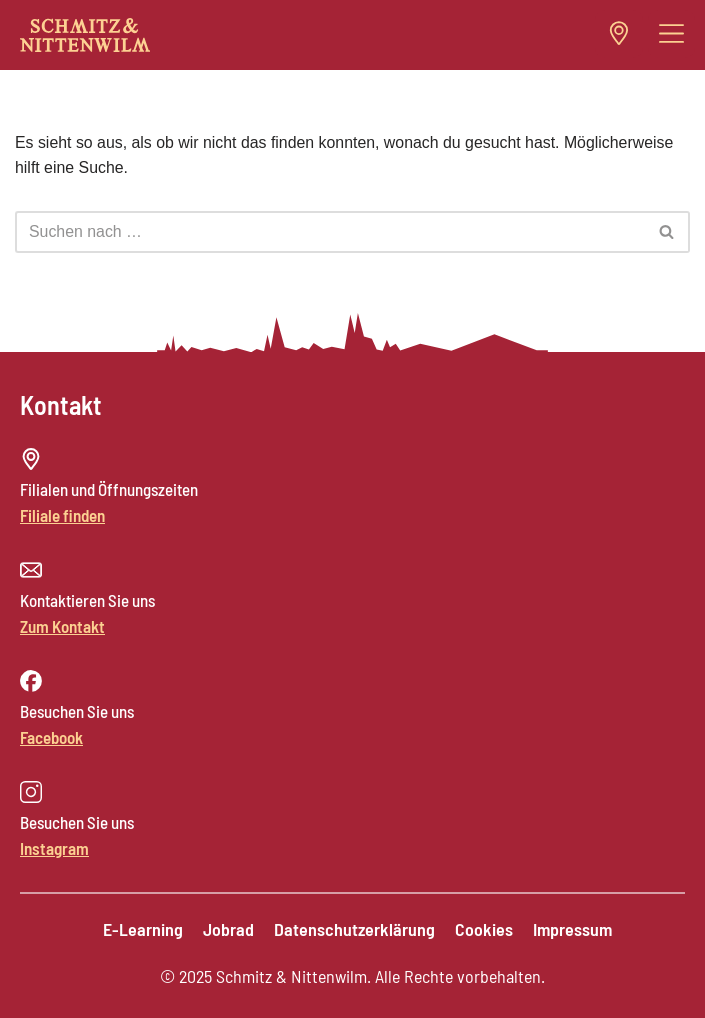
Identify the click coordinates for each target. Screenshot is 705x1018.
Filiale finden (62, 515)
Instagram (54, 848)
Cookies (484, 929)
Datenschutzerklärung (354, 929)
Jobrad (228, 929)
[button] (672, 34)
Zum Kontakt (62, 626)
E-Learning (143, 929)
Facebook (51, 737)
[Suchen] (330, 232)
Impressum (572, 929)
